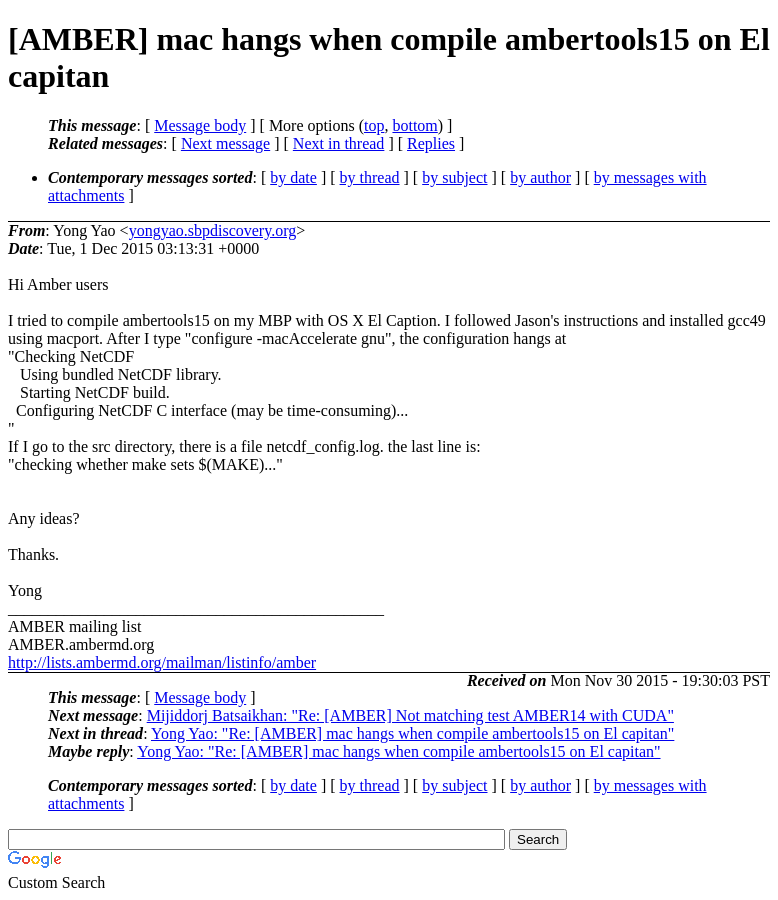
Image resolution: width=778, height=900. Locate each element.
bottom (414, 125)
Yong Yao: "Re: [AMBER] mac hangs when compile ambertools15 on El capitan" (412, 733)
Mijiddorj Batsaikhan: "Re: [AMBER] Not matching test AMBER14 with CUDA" (410, 715)
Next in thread (339, 143)
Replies (431, 143)
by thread (370, 177)
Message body (200, 125)
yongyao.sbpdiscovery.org (213, 230)
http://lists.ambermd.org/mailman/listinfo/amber (162, 662)
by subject (454, 177)
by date (293, 177)
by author (540, 177)
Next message (225, 143)
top (374, 125)
